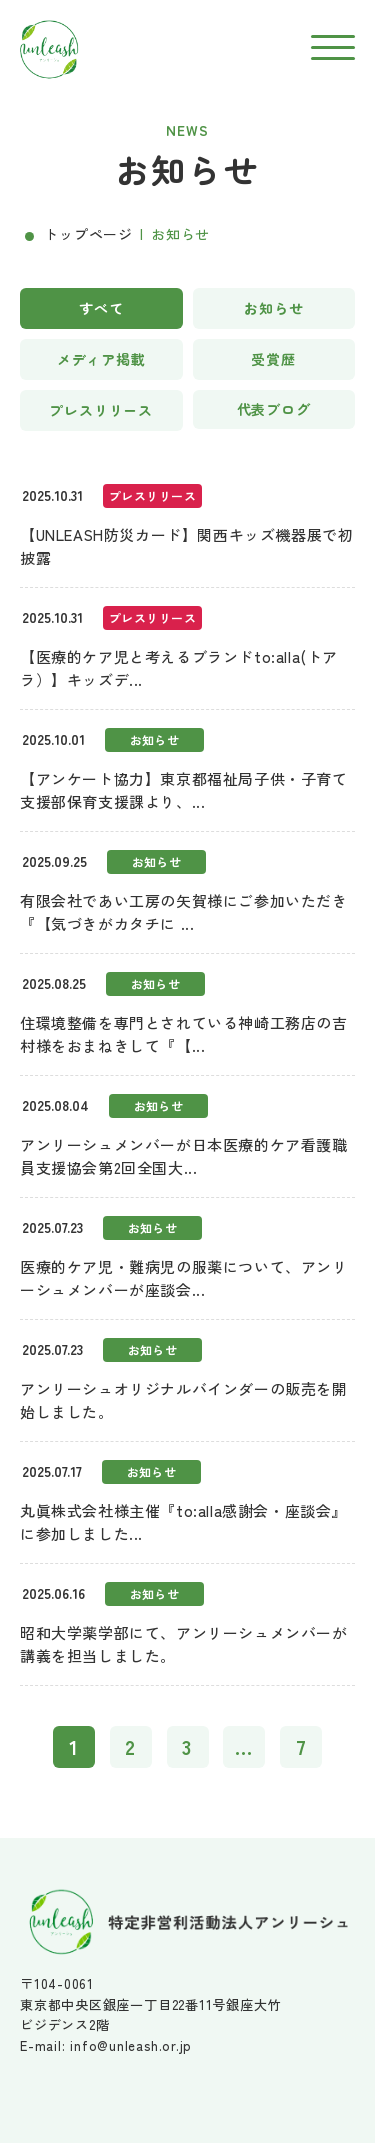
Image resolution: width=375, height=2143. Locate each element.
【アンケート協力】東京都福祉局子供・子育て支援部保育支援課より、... (184, 790)
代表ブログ (274, 409)
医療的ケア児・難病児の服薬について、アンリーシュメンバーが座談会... (184, 1278)
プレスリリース (101, 410)
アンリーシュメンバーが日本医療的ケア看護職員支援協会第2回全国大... (184, 1156)
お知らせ (273, 308)
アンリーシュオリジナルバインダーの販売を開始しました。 (184, 1400)
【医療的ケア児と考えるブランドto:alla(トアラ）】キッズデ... (179, 668)
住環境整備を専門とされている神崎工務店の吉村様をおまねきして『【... (184, 1034)
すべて (101, 308)
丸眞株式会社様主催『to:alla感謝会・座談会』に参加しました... (183, 1522)
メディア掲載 (101, 359)
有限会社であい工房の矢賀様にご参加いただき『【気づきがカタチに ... (184, 912)
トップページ (88, 234)
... (244, 1746)
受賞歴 (273, 359)
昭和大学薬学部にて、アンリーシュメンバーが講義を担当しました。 (184, 1644)
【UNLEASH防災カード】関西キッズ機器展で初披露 (186, 546)
